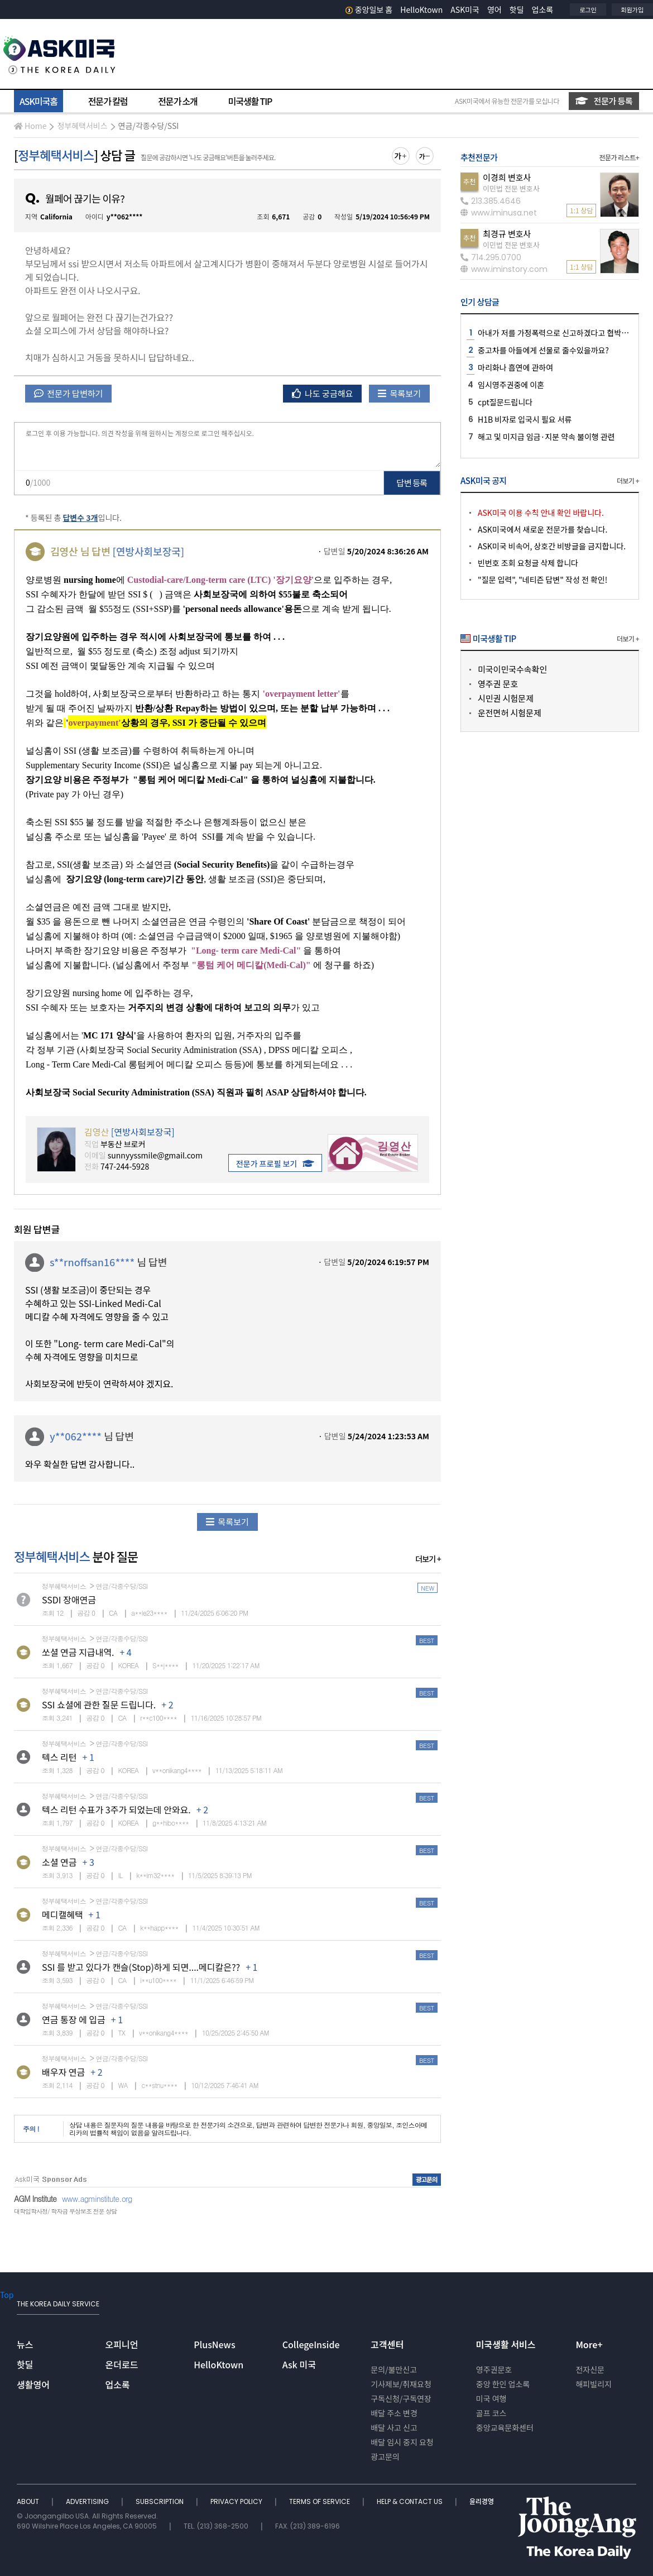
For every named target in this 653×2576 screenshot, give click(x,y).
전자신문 (589, 2369)
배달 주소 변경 (394, 2413)
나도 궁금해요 (322, 393)
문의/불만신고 (394, 2369)
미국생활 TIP (250, 101)
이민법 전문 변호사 (511, 188)
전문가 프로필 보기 (275, 1163)
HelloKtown (421, 9)
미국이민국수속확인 (512, 669)
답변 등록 (412, 483)
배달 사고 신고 (394, 2427)
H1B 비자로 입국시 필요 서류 (525, 419)
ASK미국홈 (38, 101)
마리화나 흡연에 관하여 (515, 367)
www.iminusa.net (498, 212)
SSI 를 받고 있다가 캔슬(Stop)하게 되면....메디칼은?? (141, 1967)
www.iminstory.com (504, 269)
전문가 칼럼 (107, 101)
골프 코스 (491, 2413)
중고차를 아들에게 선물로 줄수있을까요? (543, 350)
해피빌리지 (593, 2384)
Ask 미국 (299, 2364)
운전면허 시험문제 (509, 713)
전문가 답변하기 (68, 393)
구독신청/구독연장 (401, 2398)
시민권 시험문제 (506, 698)
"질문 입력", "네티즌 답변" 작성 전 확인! (542, 579)
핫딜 (517, 9)
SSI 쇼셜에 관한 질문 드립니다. (99, 1704)
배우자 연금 (63, 2072)
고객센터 (387, 2344)
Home (30, 125)
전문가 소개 (177, 101)
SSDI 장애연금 (69, 1599)
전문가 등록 (603, 101)
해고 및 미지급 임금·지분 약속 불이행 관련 (546, 436)
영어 (494, 9)
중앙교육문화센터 (505, 2427)
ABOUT (29, 2501)
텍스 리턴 (59, 1757)
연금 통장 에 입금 (73, 2019)
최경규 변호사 (507, 234)
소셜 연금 (59, 1862)
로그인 (587, 9)
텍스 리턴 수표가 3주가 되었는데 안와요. (116, 1809)
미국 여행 (491, 2398)
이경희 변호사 (507, 177)
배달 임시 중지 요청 (402, 2442)
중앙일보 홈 (369, 9)
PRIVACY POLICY (237, 2501)
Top (6, 2294)
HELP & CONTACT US (410, 2501)
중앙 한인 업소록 (503, 2384)
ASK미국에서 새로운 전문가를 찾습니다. (542, 529)
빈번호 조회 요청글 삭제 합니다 (528, 562)
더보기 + (428, 1558)
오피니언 (121, 2344)
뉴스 (25, 2344)
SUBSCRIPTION (160, 2501)
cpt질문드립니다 (505, 402)
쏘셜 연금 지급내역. (78, 1652)
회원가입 (632, 9)
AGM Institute (35, 2198)
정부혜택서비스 (82, 125)
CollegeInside (311, 2344)
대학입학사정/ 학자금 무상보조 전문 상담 (65, 2211)
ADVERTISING (88, 2501)
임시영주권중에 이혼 (511, 384)
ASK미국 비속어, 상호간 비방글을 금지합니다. (552, 546)
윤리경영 (481, 2501)
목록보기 (399, 393)
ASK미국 (464, 9)
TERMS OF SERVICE (320, 2501)
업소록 (543, 9)
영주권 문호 (498, 684)
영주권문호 (494, 2369)
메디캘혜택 (62, 1914)
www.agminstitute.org (97, 2198)
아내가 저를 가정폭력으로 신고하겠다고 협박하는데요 (564, 332)
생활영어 (33, 2384)
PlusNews (214, 2344)
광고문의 (385, 2456)
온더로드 (121, 2364)
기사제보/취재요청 (401, 2384)
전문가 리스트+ (619, 157)
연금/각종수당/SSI (148, 125)
